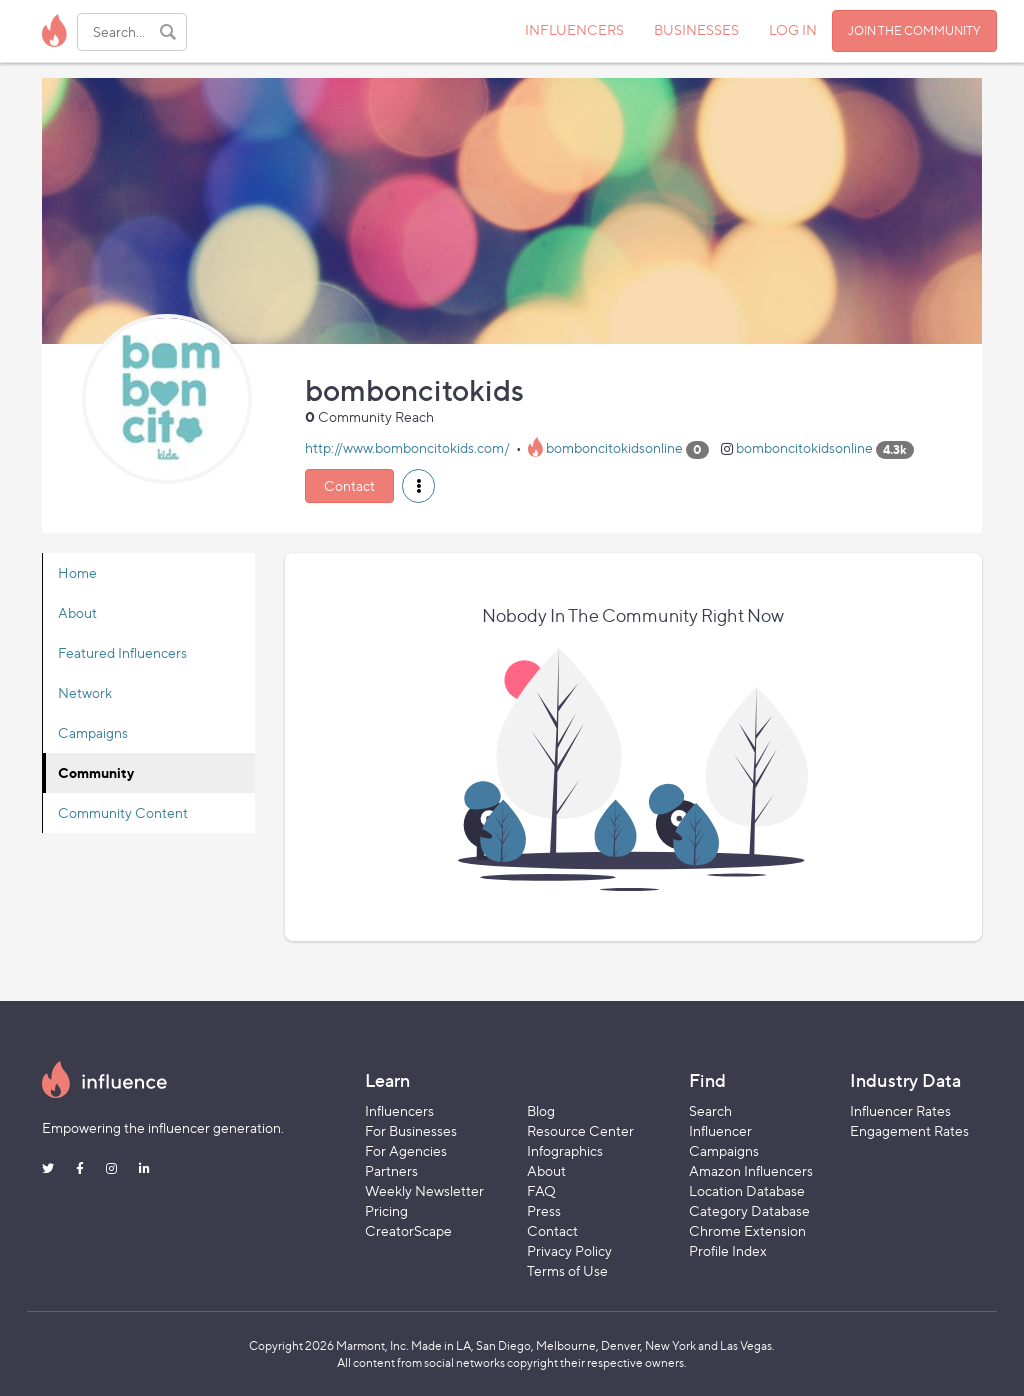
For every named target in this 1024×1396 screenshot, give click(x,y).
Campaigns (93, 732)
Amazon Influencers (751, 1170)
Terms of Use (567, 1270)
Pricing (386, 1210)
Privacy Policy (569, 1250)
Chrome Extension (747, 1230)
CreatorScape (408, 1230)
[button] (418, 486)
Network (85, 692)
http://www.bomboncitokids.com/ (407, 448)
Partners (391, 1170)
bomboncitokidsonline (614, 448)
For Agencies (406, 1150)
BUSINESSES (696, 29)
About (77, 612)
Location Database (747, 1190)
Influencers (399, 1110)
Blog (541, 1110)
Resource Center (580, 1130)
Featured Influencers (122, 652)
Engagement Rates (909, 1130)
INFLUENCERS (574, 29)
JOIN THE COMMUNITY (914, 30)
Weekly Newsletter (424, 1190)
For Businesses (411, 1130)
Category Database (749, 1210)
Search (710, 1110)
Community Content (123, 812)
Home (77, 572)
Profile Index (728, 1250)
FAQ (541, 1190)
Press (544, 1210)
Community (96, 772)
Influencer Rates (900, 1110)
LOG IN (793, 29)
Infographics (565, 1150)
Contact (349, 485)
